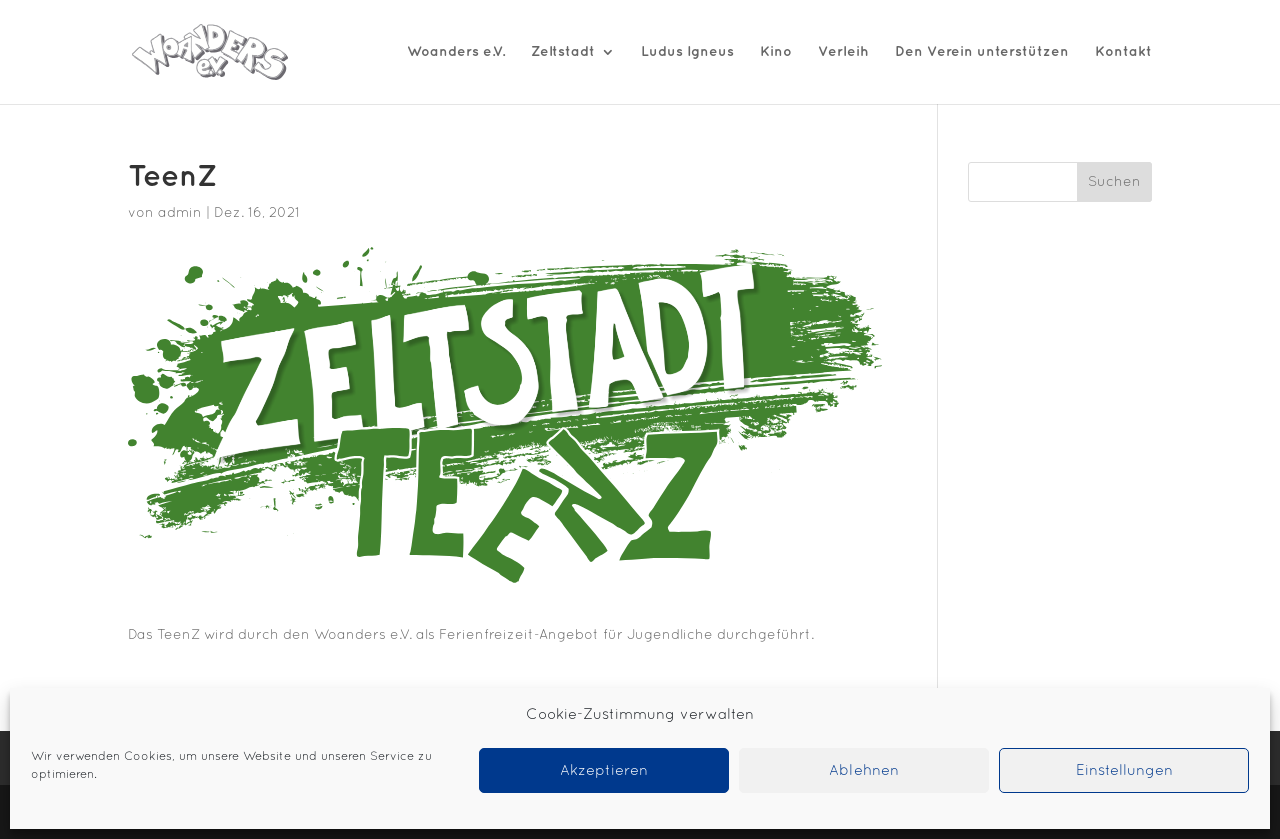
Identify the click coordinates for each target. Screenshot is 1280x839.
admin (180, 213)
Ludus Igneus (687, 51)
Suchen (1114, 182)
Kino (776, 51)
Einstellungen (1124, 771)
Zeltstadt (563, 51)
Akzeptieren (604, 771)
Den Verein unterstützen (982, 51)
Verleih (843, 51)
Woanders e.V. (456, 51)
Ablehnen (864, 771)
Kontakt (1123, 51)
